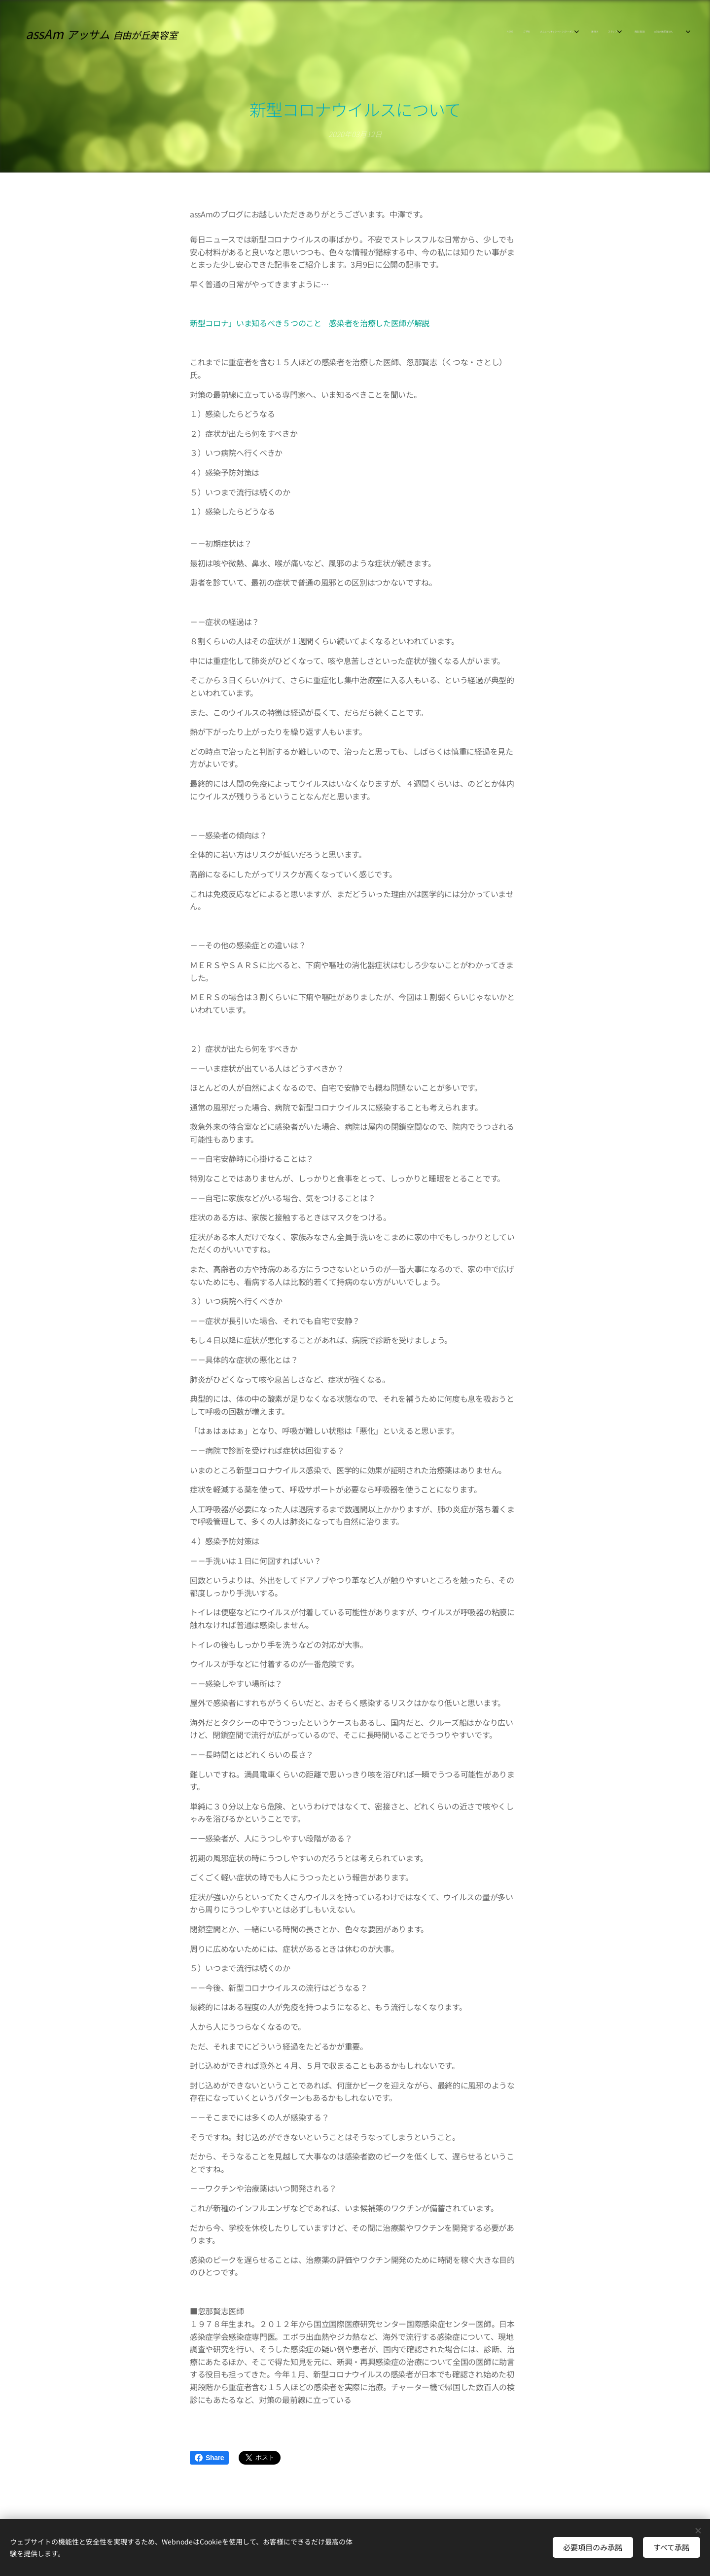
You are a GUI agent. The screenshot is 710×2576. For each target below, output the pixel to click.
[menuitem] (598, 32)
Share (209, 2458)
